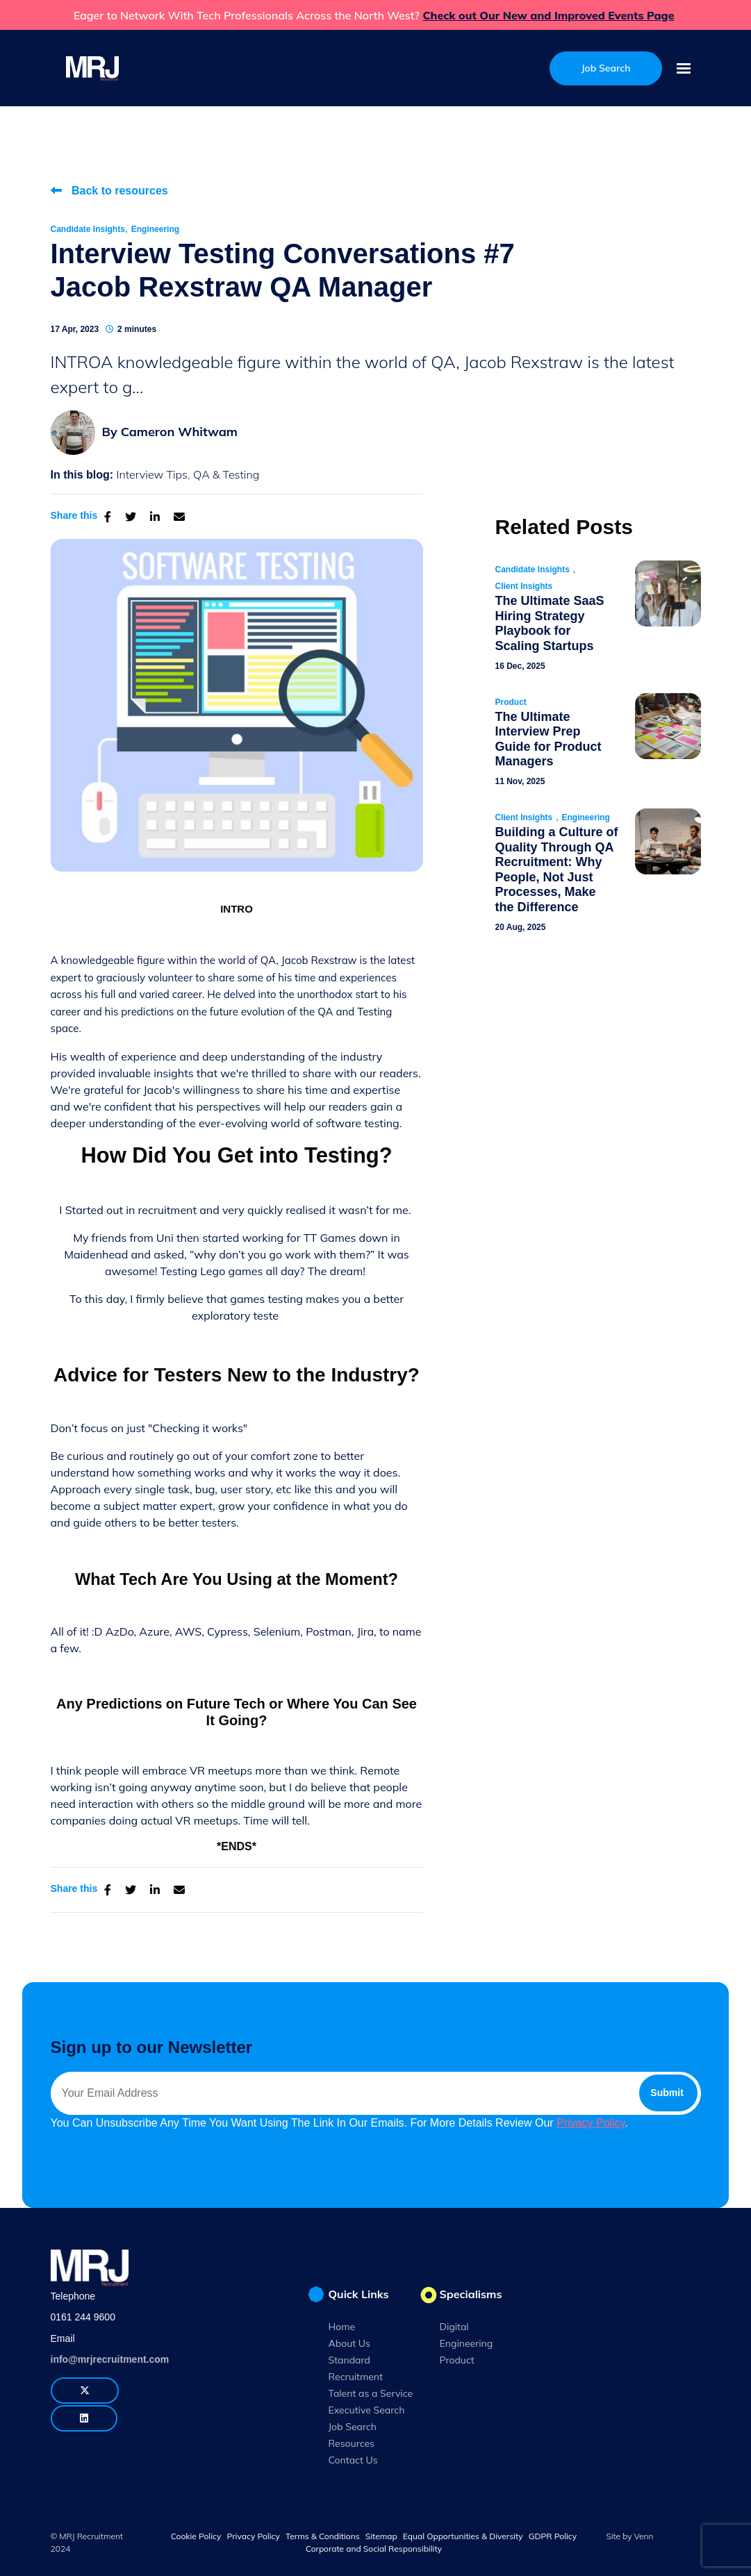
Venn (644, 2536)
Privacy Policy (590, 2123)
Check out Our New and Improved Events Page (549, 15)
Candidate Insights (88, 229)
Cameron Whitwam (179, 432)
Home (342, 2326)
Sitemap (381, 2536)
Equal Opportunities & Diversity (463, 2536)
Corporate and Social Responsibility (374, 2548)
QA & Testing (226, 474)
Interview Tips (152, 474)
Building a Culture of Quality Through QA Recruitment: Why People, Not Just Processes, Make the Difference (556, 869)
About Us (349, 2343)
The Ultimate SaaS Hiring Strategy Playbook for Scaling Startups (549, 623)
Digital (454, 2326)
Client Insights (524, 586)
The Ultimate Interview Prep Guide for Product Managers (548, 739)
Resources (352, 2443)
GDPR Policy (553, 2536)
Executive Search (367, 2410)
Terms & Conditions (323, 2536)
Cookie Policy (196, 2536)
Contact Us (353, 2460)
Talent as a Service (371, 2393)
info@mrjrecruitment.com (110, 2359)
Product (511, 702)
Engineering (155, 229)
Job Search (353, 2426)
